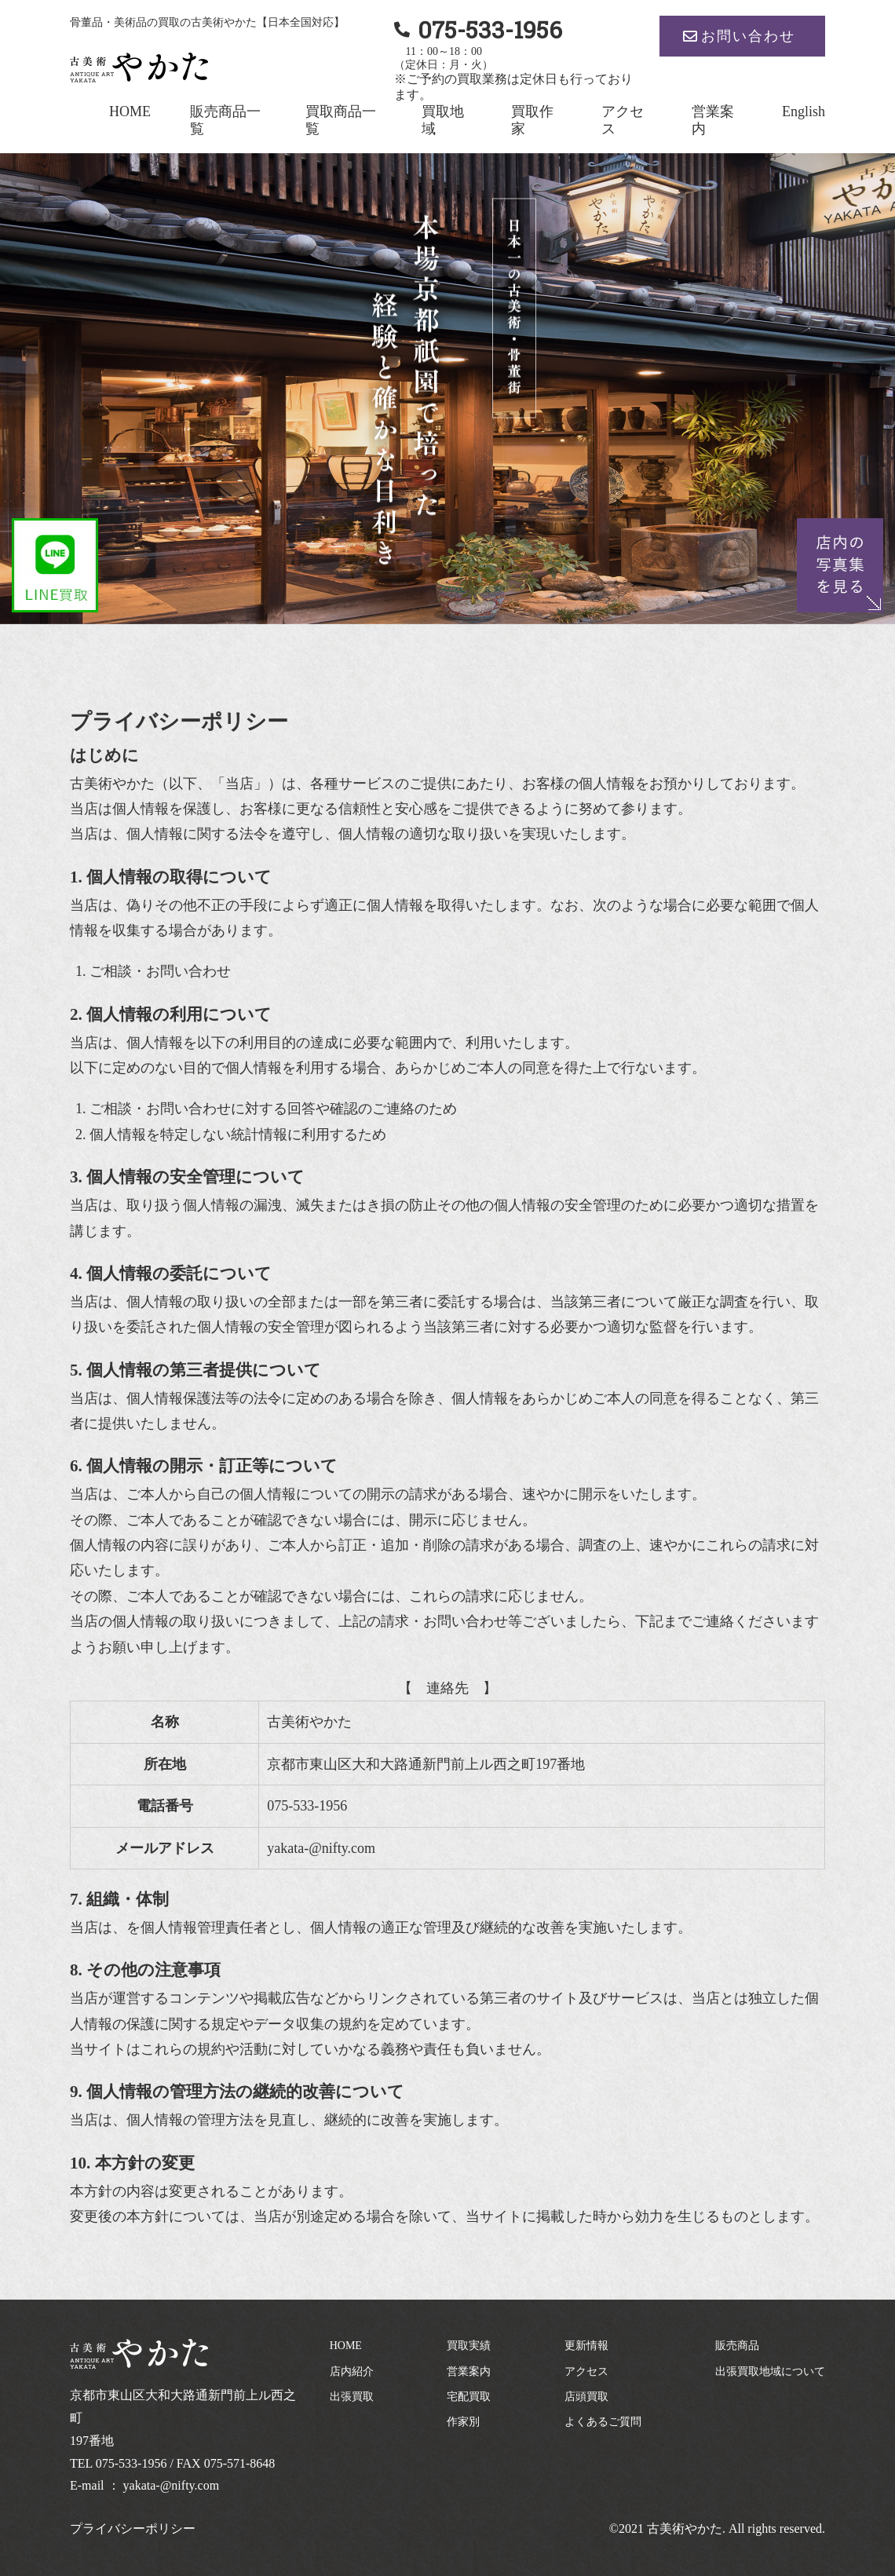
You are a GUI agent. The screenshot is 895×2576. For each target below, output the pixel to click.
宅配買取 (469, 2396)
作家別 (463, 2422)
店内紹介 (352, 2371)
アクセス (586, 2371)
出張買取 (352, 2396)
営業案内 (469, 2371)
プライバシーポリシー (132, 2528)
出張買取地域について (770, 2371)
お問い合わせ (748, 36)
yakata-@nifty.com (171, 2485)
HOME (130, 111)
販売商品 (737, 2345)
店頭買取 (586, 2396)
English (803, 111)
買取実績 (469, 2345)
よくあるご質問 (602, 2422)
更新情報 (586, 2345)
